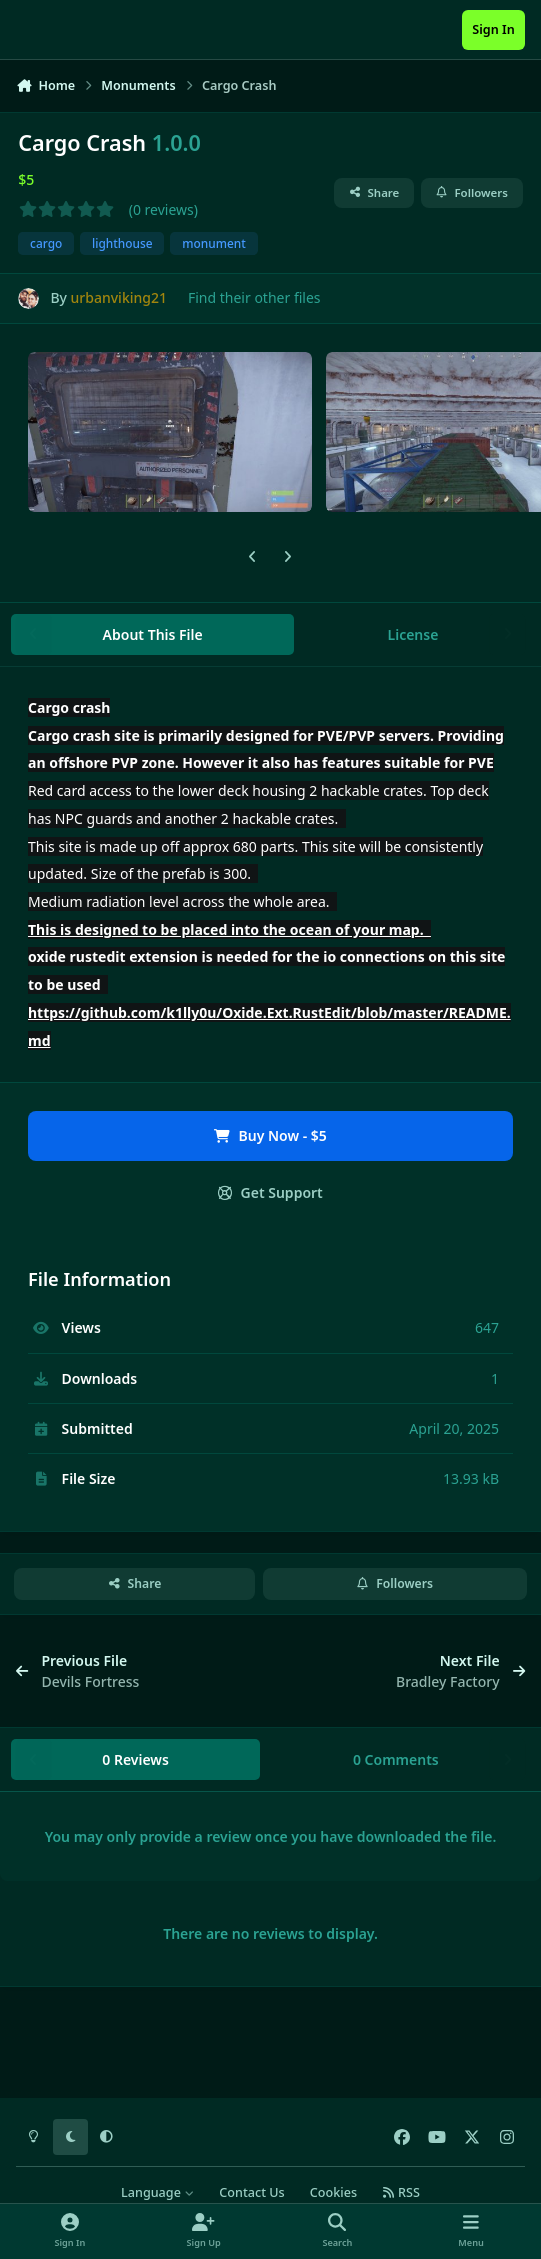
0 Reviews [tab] (135, 1759)
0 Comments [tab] (396, 1759)
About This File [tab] (153, 634)
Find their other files (254, 297)
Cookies (333, 2192)
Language (157, 2192)
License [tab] (413, 634)
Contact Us (251, 2192)
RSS (401, 2192)
